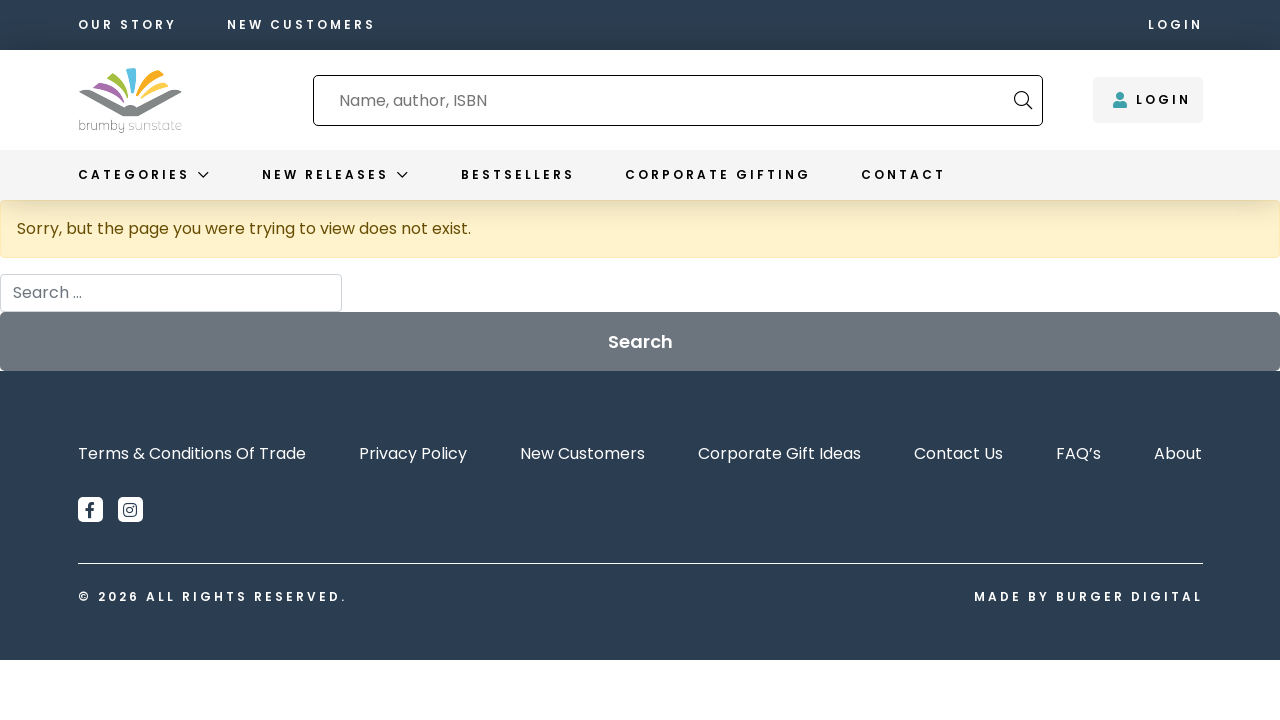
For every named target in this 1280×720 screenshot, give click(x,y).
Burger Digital (1129, 596)
